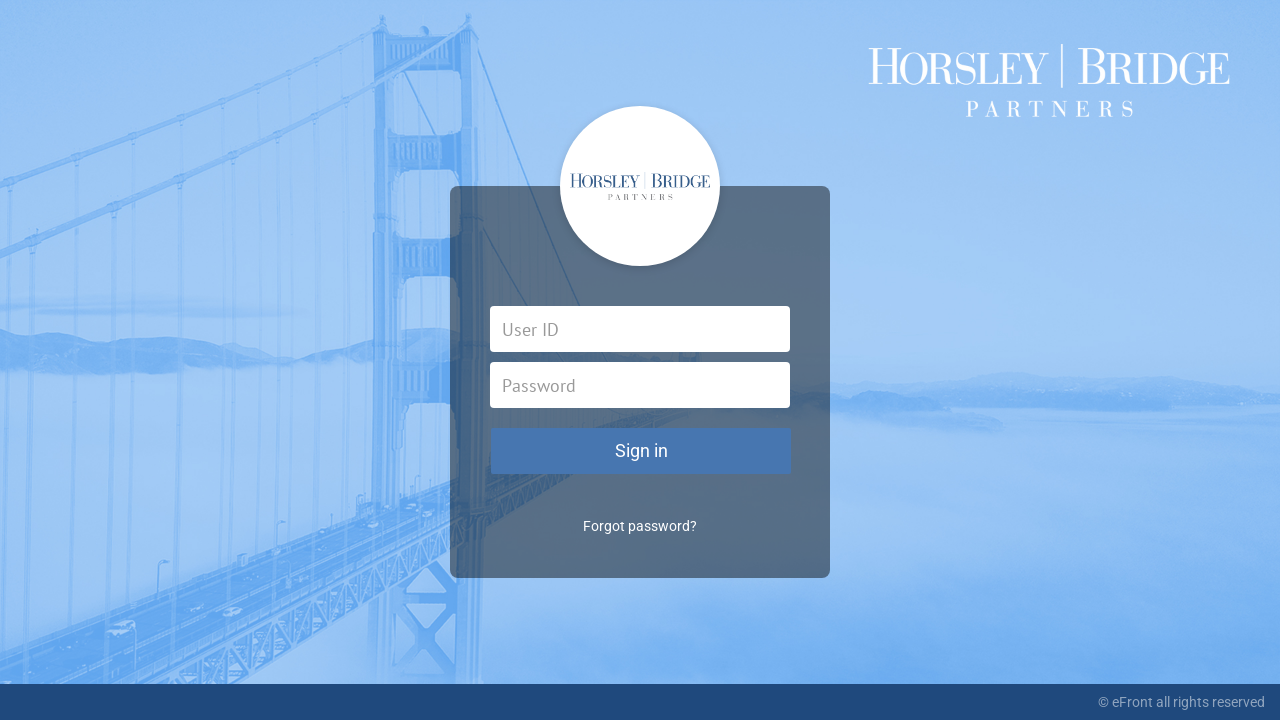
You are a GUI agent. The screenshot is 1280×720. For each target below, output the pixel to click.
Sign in (641, 450)
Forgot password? (640, 526)
